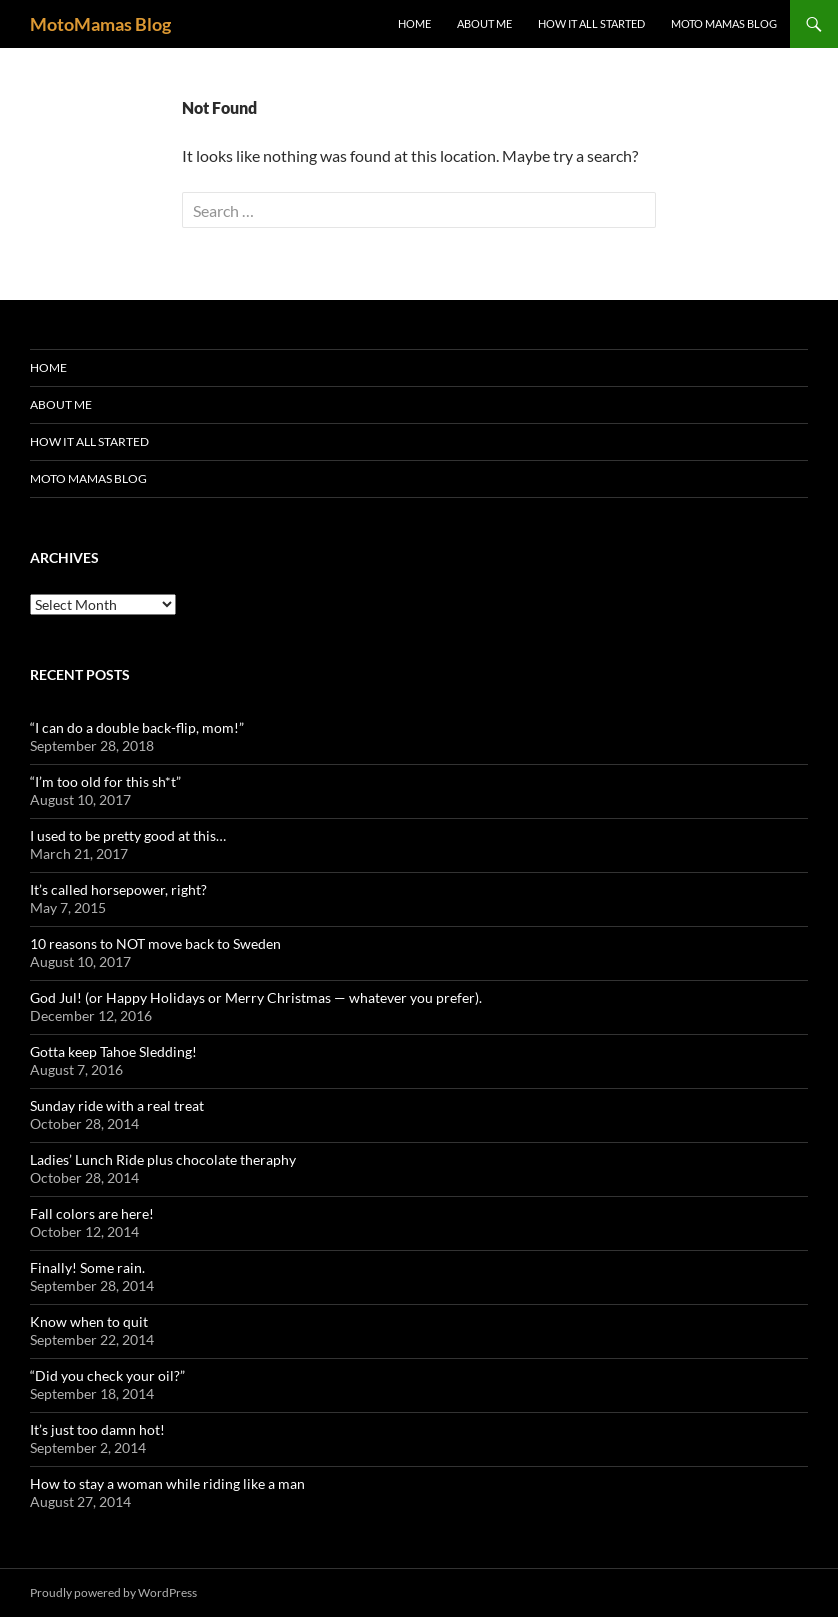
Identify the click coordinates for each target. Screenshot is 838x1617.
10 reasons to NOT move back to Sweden (155, 943)
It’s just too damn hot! (97, 1429)
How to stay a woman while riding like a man (167, 1483)
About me (484, 23)
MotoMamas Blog (100, 24)
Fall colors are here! (92, 1213)
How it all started (591, 23)
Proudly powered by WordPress (113, 1592)
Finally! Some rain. (87, 1267)
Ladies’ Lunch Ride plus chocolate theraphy (163, 1159)
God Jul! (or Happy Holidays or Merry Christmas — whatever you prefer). (256, 997)
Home (414, 23)
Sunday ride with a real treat (117, 1105)
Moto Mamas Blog (724, 23)
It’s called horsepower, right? (118, 889)
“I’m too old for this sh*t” (105, 781)
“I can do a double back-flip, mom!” (137, 727)
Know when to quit (89, 1321)
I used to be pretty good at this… (128, 835)
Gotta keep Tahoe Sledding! (113, 1051)
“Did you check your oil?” (107, 1375)
